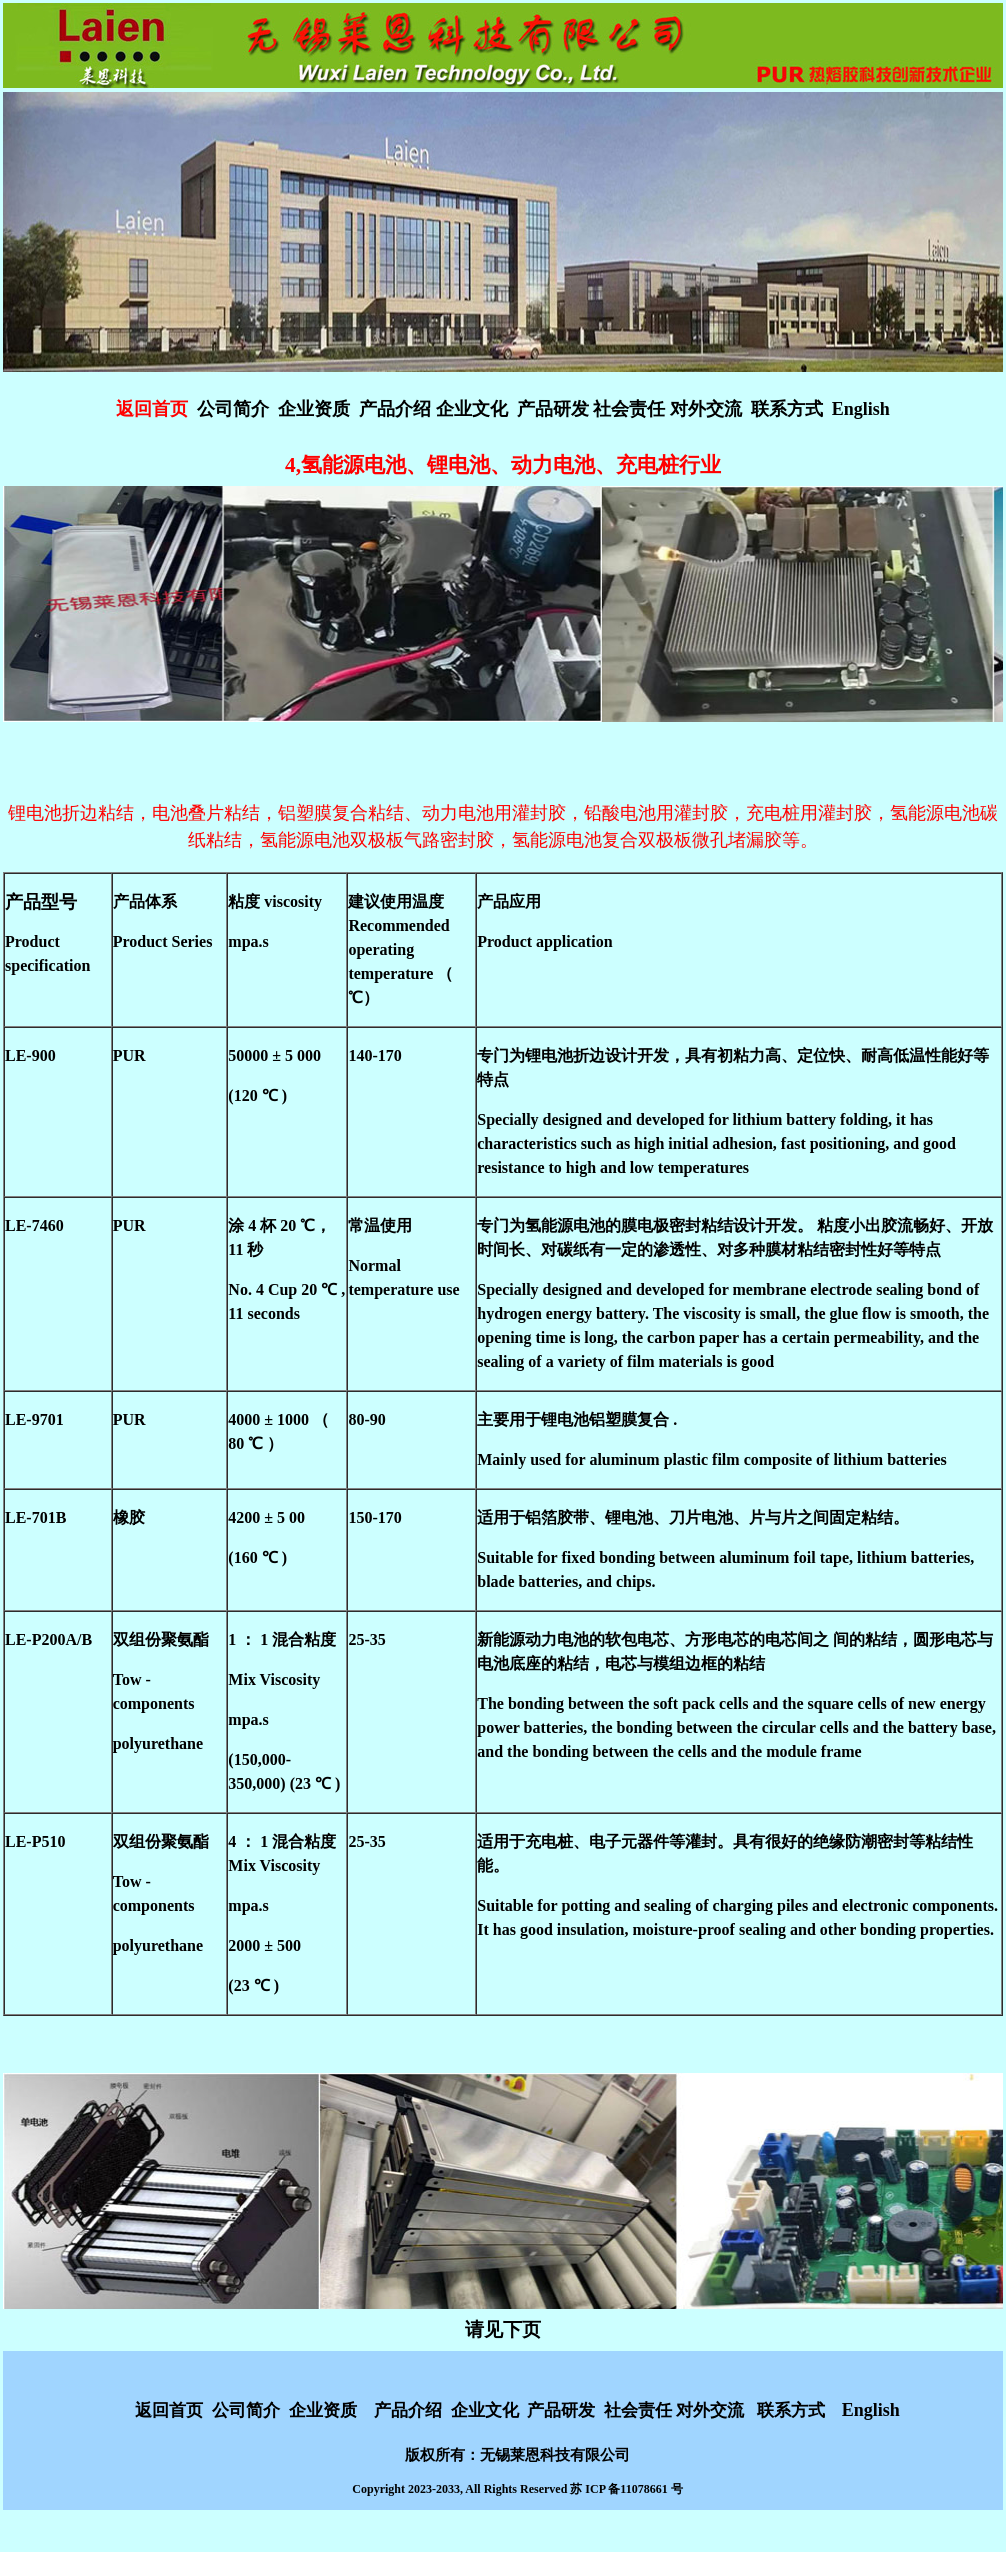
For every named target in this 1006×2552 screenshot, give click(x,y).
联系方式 (787, 409)
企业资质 (314, 409)
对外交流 (706, 409)
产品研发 (553, 409)
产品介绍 (397, 409)
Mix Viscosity (274, 1679)
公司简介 (233, 409)
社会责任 (631, 409)
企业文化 (472, 409)
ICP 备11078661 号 (633, 2489)
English (861, 409)
